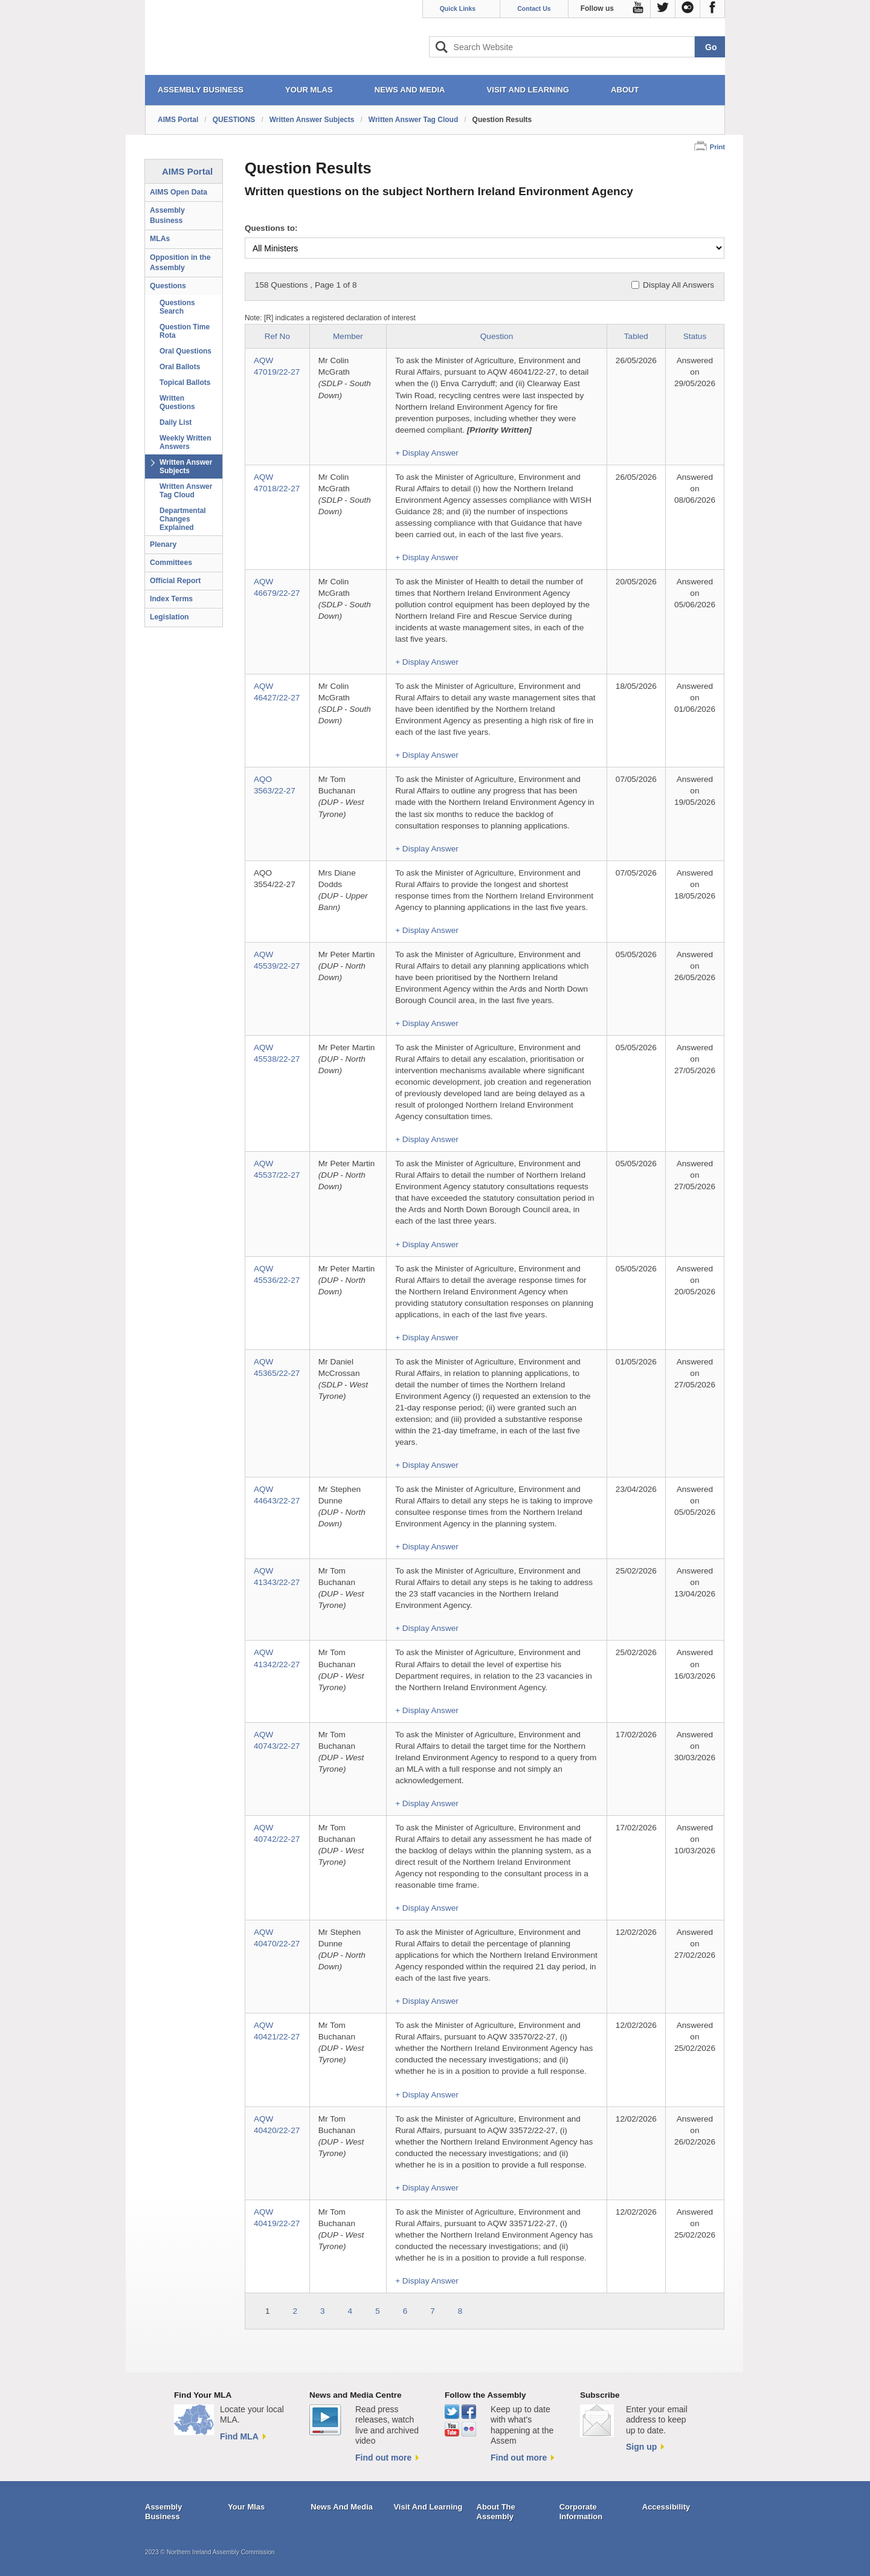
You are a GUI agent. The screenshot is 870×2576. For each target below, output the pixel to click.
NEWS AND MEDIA (410, 89)
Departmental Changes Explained (183, 519)
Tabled (636, 336)
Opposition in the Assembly (180, 262)
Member (348, 336)
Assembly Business (167, 215)
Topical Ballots (185, 382)
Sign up (641, 2447)
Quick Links (458, 8)
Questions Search (177, 307)
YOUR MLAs (309, 89)
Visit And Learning (427, 2506)
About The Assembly (496, 2511)
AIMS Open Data (178, 192)
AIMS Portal (178, 119)
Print (717, 146)
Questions (168, 286)
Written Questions (177, 402)
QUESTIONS (234, 119)
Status (695, 336)
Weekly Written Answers (185, 442)
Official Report (175, 580)
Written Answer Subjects (312, 119)
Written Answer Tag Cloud (413, 119)
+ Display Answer (427, 452)
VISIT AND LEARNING (528, 89)
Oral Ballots (180, 367)
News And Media (342, 2506)
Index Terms (171, 599)
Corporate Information (581, 2511)
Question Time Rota (185, 331)
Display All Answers (678, 284)
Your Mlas (246, 2506)
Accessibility (666, 2506)
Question (496, 336)
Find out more (383, 2457)
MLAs (160, 238)
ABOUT (625, 89)
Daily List (176, 422)
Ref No (277, 336)
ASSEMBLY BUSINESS (200, 89)
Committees (171, 562)
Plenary (163, 544)
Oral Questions (185, 351)
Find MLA (239, 2436)
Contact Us (533, 8)
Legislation (169, 617)
